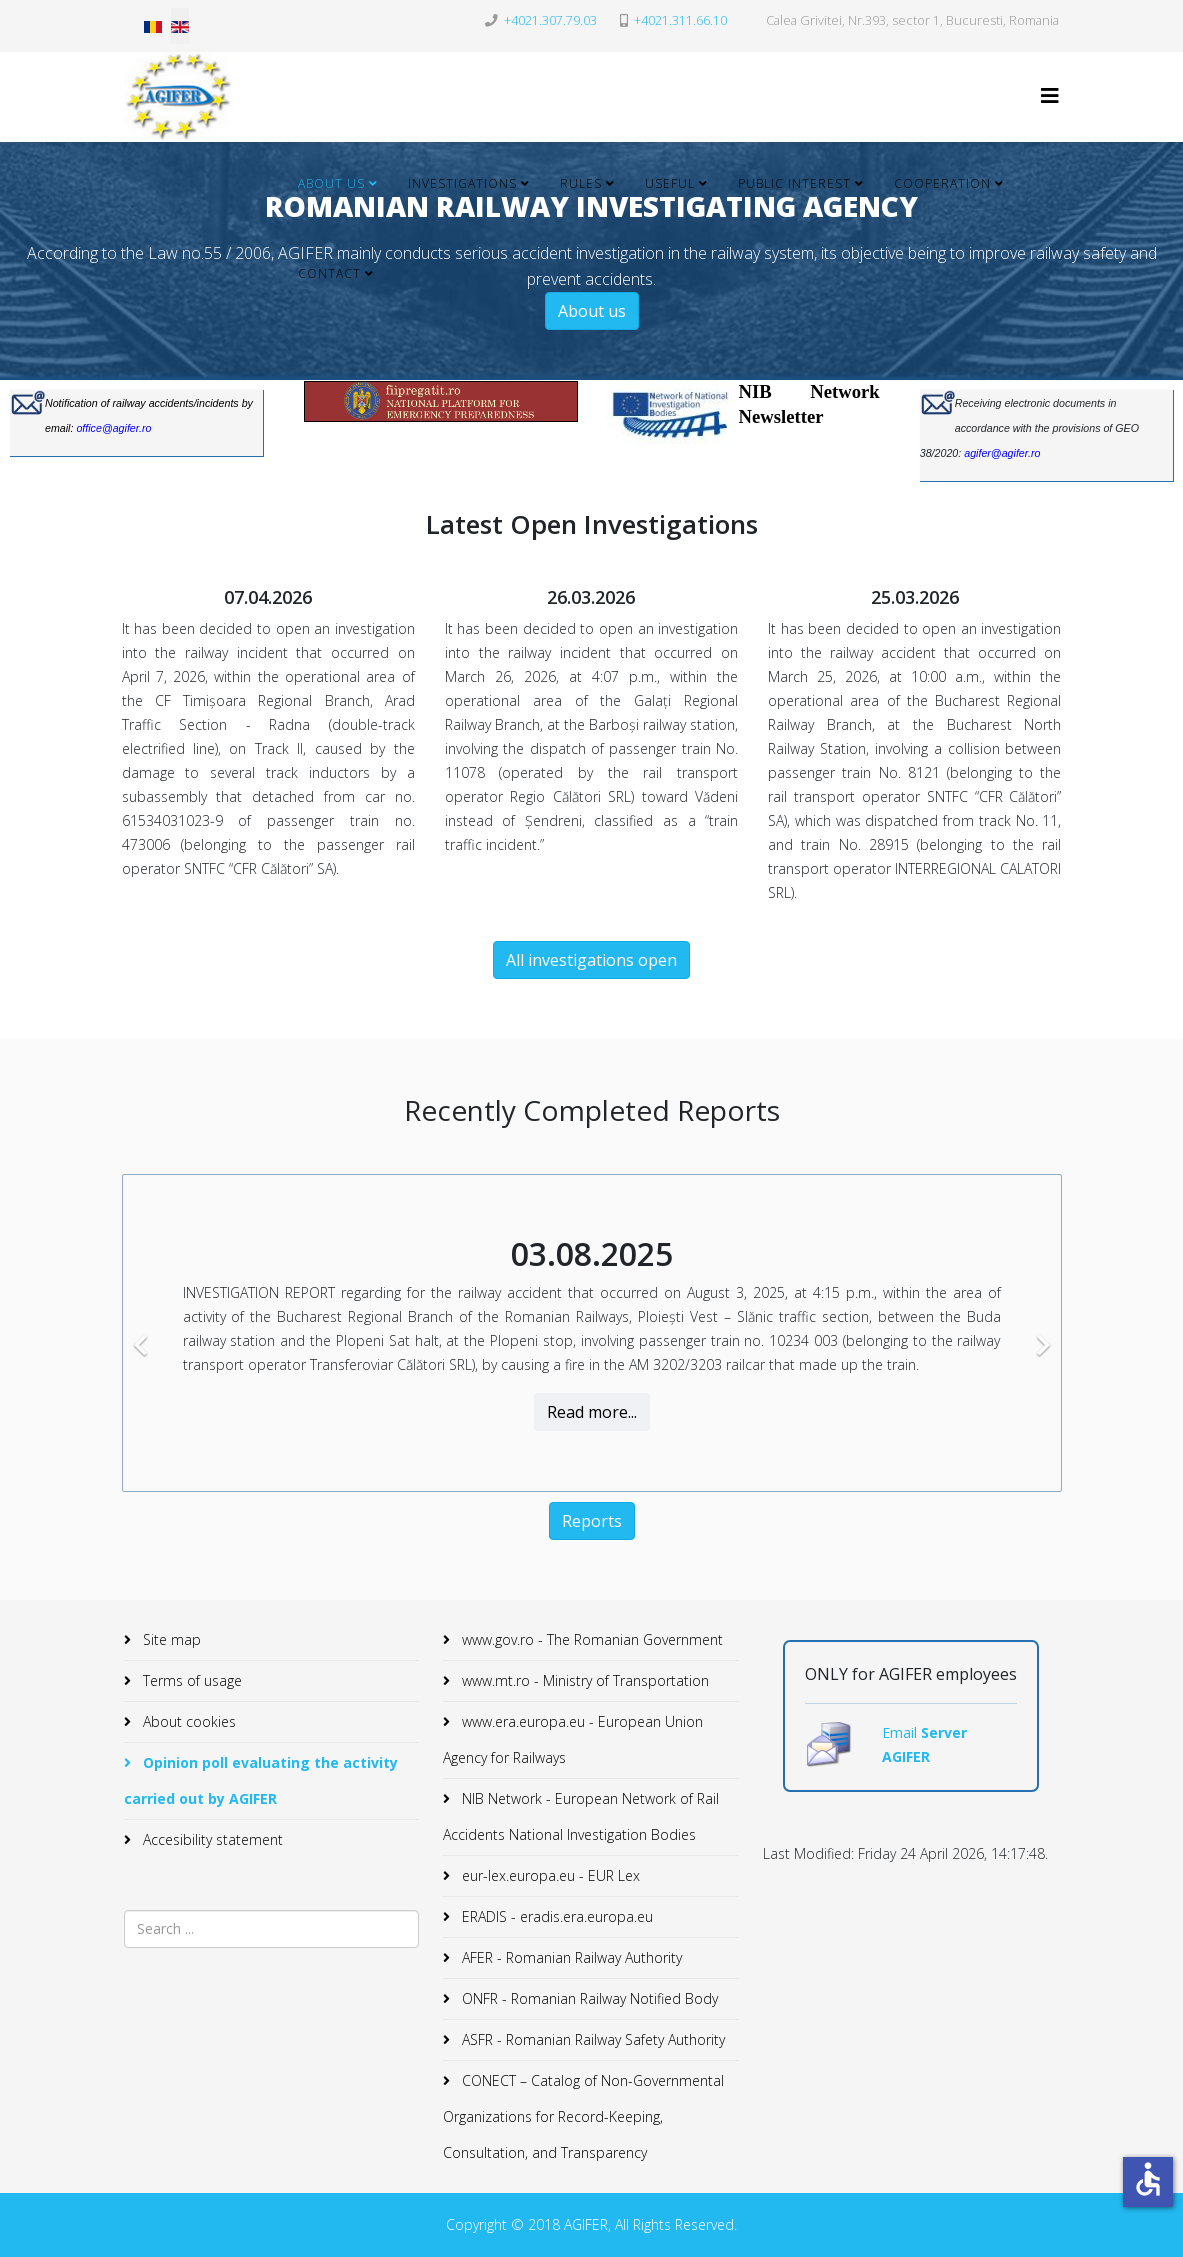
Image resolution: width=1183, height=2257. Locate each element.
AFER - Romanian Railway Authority (570, 1957)
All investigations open (591, 960)
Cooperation (942, 183)
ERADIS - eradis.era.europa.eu (555, 1916)
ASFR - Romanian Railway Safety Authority (591, 2039)
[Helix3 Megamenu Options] (1050, 95)
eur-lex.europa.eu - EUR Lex (549, 1875)
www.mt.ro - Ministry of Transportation (583, 1680)
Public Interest (794, 183)
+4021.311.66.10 (680, 20)
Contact (329, 273)
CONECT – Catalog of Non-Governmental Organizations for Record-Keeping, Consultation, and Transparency (583, 2116)
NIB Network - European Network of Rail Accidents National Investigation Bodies (581, 1816)
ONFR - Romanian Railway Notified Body (588, 1998)
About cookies (187, 1721)
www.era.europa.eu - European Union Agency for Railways (573, 1739)
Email (901, 1732)
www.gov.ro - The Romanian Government (590, 1639)
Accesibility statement (211, 1839)
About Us (331, 183)
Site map (170, 1639)
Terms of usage (190, 1680)
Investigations (462, 183)
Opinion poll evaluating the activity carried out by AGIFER (261, 1780)
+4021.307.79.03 (550, 20)
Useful (670, 183)
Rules (581, 183)
